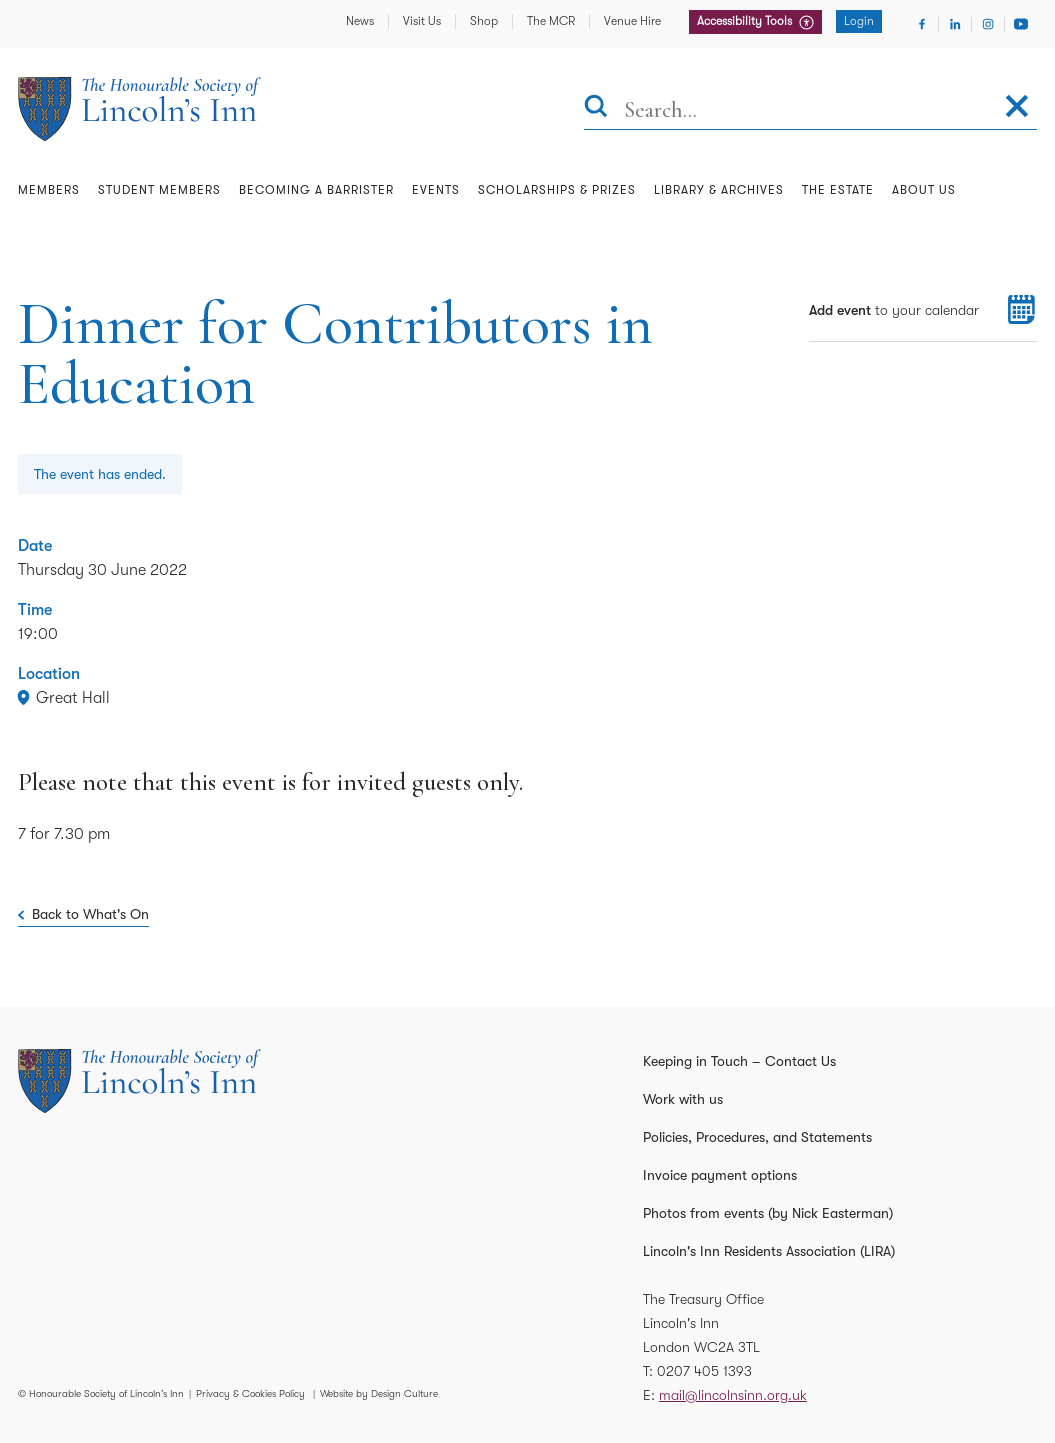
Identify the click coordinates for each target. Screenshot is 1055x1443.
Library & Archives (719, 190)
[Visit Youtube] (1021, 24)
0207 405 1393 (704, 1371)
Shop (484, 21)
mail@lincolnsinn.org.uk (733, 1395)
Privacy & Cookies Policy (250, 1393)
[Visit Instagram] (988, 24)
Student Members (159, 190)
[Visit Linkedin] (955, 24)
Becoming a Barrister (316, 190)
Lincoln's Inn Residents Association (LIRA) (769, 1251)
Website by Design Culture (379, 1393)
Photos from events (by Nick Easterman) (768, 1213)
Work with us (683, 1099)
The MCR (551, 21)
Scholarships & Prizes (557, 190)
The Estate (838, 190)
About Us (924, 190)
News (360, 21)
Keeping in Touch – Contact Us (739, 1061)
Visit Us (422, 21)
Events (436, 190)
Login (859, 21)
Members (49, 190)
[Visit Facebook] (922, 24)
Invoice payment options (720, 1175)
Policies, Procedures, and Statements (757, 1137)
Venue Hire (632, 21)
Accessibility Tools (746, 21)
